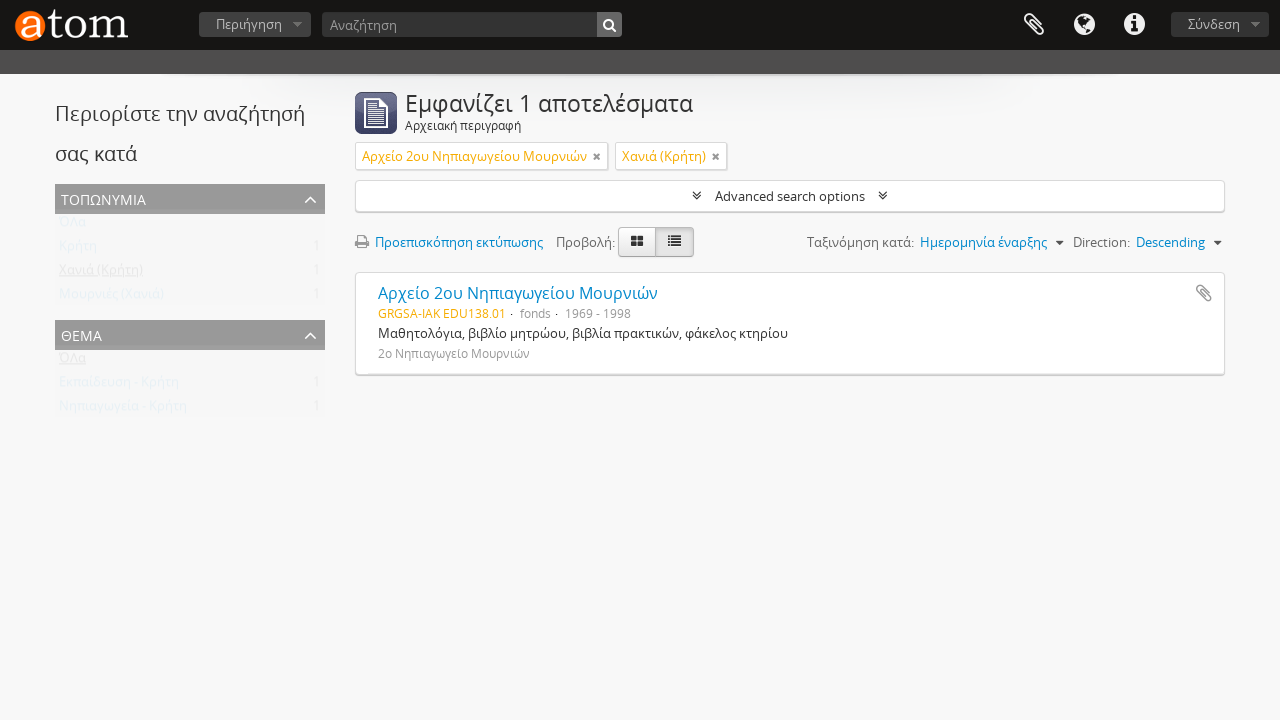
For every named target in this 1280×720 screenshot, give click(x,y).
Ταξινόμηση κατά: (860, 242)
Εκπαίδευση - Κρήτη (119, 386)
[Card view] (637, 242)
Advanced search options (790, 196)
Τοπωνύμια (103, 197)
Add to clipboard (1204, 293)
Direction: (1101, 242)
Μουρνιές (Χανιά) (111, 298)
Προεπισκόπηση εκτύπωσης (449, 242)
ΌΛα (72, 226)
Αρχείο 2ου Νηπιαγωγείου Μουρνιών (518, 293)
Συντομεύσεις (1134, 25)
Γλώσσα (1084, 25)
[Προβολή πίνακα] (674, 242)
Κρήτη (78, 250)
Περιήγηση (249, 24)
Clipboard (1034, 25)
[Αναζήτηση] (472, 24)
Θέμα (81, 333)
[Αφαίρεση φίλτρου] (597, 156)
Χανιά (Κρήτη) (101, 274)
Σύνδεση (1214, 24)
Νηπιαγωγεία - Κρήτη (123, 410)
